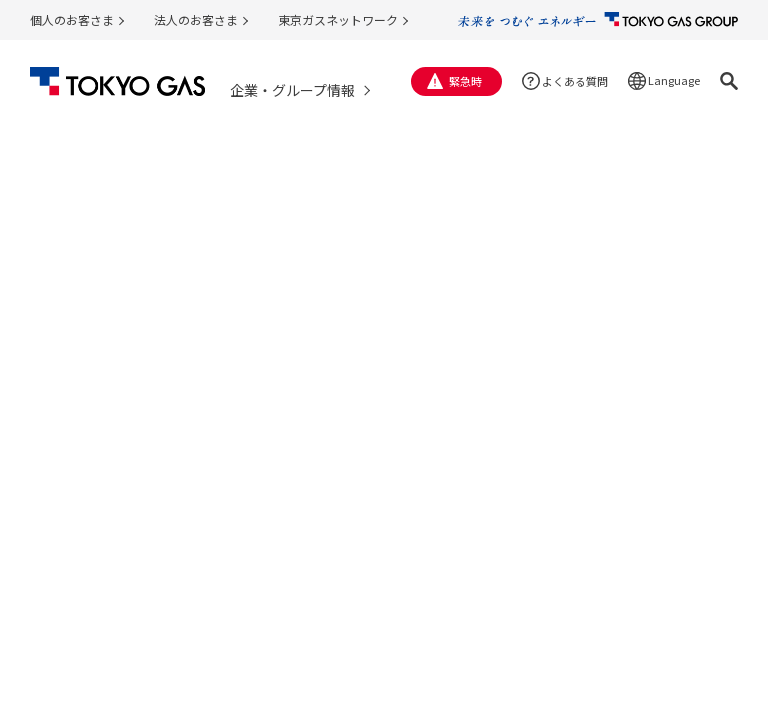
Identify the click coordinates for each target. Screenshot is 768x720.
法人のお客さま (196, 19)
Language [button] (674, 80)
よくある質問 (575, 81)
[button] (729, 81)
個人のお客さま (72, 19)
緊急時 (465, 81)
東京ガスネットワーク (338, 19)
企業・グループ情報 (292, 90)
